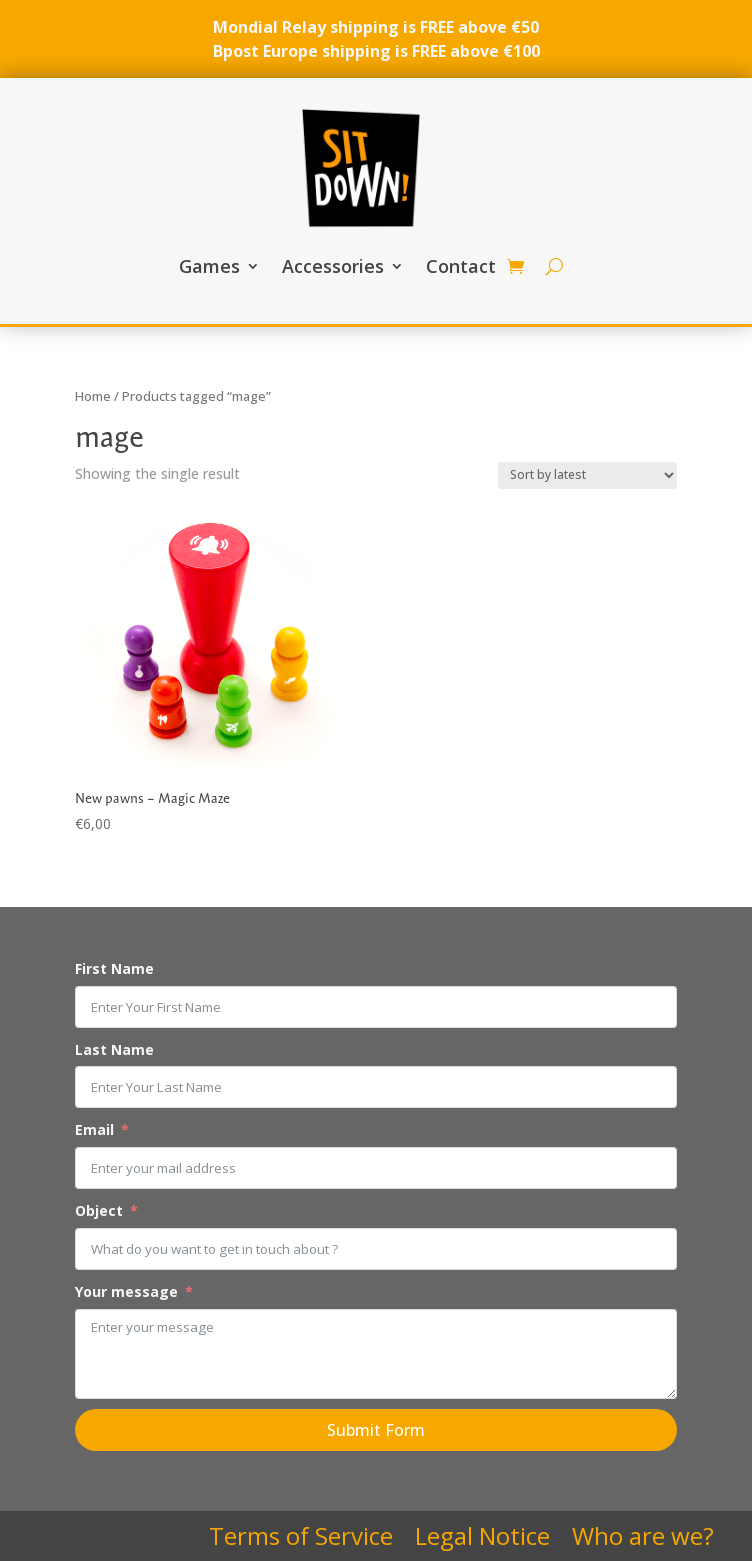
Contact (461, 266)
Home (93, 396)
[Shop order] (587, 475)
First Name (114, 968)
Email (94, 1129)
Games (209, 266)
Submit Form (376, 1430)
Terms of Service (301, 1540)
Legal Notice (482, 1540)
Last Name (114, 1049)
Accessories (333, 266)
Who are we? (643, 1540)
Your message (126, 1291)
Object (99, 1210)
